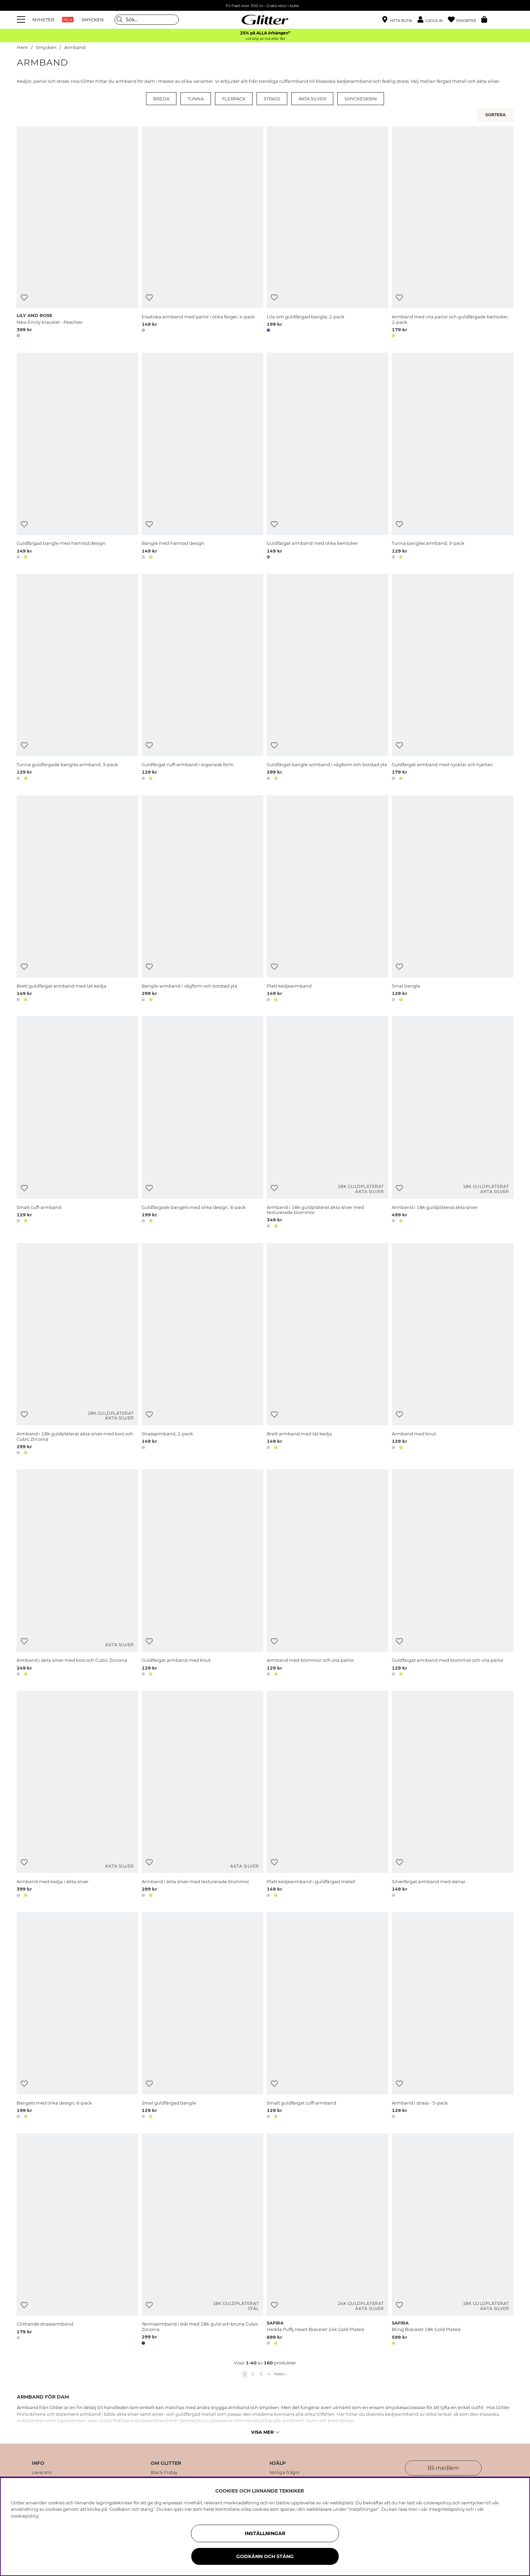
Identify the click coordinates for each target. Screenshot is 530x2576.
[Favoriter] (464, 19)
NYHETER (43, 19)
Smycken (46, 47)
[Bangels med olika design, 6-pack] (77, 2016)
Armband (75, 47)
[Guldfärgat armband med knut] (202, 1573)
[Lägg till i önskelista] (24, 298)
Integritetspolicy (447, 2509)
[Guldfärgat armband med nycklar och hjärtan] (452, 678)
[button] (432, 19)
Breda (161, 98)
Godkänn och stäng (265, 2556)
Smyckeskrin (360, 98)
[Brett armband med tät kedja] (327, 1350)
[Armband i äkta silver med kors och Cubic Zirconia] (77, 1573)
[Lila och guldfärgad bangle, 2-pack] (327, 233)
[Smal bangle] (452, 899)
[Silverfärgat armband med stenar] (452, 1795)
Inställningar (265, 2533)
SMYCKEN (92, 19)
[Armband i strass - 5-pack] (452, 2016)
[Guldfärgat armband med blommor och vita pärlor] (452, 1573)
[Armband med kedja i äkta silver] (77, 1795)
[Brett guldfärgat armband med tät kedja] (77, 899)
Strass (272, 98)
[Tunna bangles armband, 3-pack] (452, 457)
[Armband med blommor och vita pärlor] (327, 1573)
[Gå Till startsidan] (265, 20)
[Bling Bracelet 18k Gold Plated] (452, 2240)
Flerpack (233, 98)
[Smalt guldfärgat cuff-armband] (327, 2016)
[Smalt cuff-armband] (77, 1123)
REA (67, 19)
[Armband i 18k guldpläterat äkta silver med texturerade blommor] (327, 1123)
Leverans (41, 2472)
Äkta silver (312, 98)
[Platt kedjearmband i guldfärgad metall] (327, 1795)
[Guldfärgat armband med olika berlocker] (327, 457)
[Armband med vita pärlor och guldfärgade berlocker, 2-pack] (452, 233)
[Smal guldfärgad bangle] (202, 2016)
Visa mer (265, 2432)
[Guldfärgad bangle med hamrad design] (77, 457)
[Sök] (147, 20)
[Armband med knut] (452, 1350)
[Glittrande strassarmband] (77, 2240)
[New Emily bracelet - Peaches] (77, 233)
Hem (22, 47)
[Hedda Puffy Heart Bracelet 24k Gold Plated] (327, 2240)
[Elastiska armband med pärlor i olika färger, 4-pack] (202, 233)
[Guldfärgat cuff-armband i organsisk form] (202, 678)
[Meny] (22, 19)
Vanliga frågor (284, 2472)
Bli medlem (443, 2468)
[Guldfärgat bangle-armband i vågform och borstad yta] (327, 678)
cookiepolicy (25, 2516)
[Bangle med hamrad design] (202, 457)
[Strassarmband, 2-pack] (202, 1350)
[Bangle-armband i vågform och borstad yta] (202, 899)
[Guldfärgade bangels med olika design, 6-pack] (202, 1123)
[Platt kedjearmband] (327, 899)
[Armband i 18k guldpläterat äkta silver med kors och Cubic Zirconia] (77, 1350)
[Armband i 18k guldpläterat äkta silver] (452, 1123)
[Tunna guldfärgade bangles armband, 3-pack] (77, 678)
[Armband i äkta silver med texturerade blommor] (202, 1795)
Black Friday (164, 2472)
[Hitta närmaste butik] (397, 20)
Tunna (196, 98)
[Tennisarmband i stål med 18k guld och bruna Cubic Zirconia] (202, 2240)
